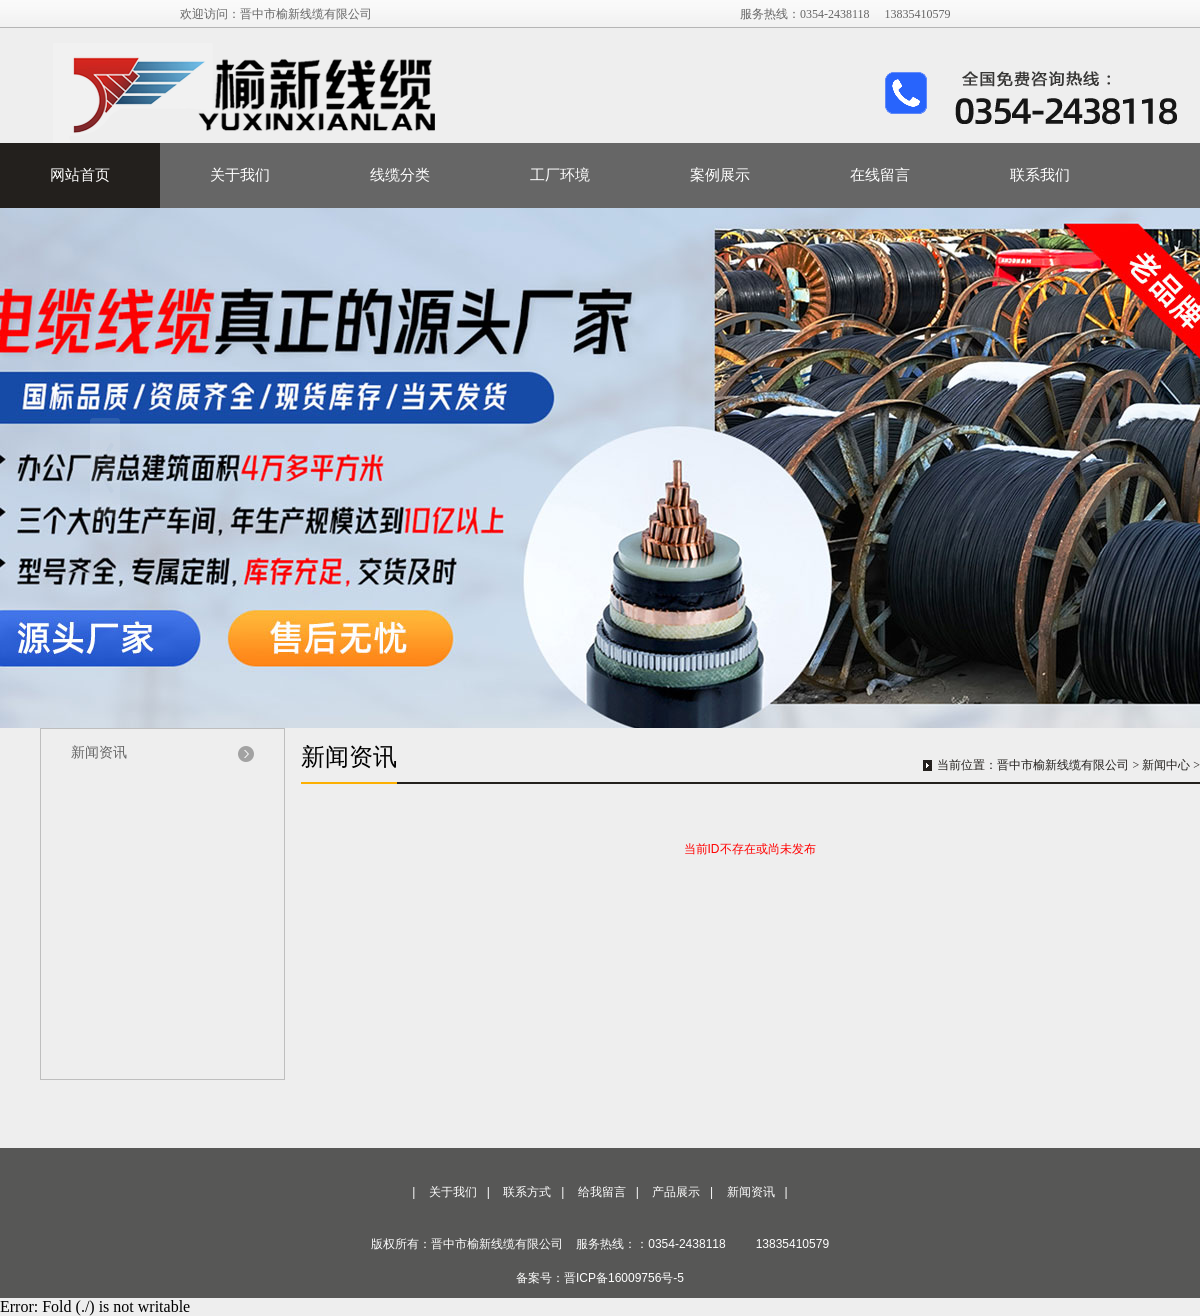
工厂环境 (560, 175)
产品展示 (676, 1192)
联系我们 (1040, 175)
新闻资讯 (99, 752)
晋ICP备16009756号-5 (624, 1278)
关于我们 (240, 175)
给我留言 (602, 1192)
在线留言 (880, 175)
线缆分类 (400, 175)
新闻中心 (1166, 765)
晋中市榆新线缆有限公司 (1063, 765)
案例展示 (720, 175)
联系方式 (527, 1192)
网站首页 (80, 175)
